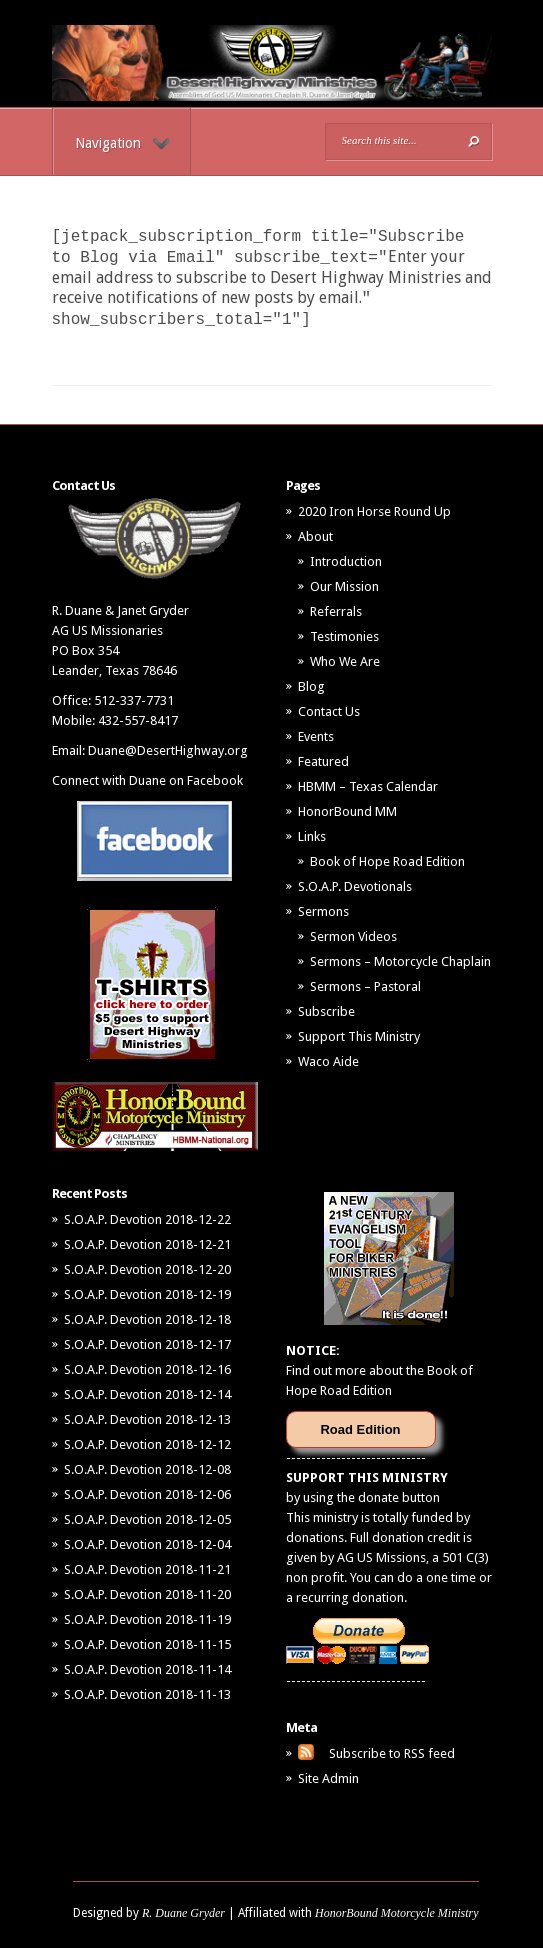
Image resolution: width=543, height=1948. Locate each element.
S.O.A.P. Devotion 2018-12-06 (147, 1494)
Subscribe (326, 1011)
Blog (311, 686)
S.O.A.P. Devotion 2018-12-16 (147, 1369)
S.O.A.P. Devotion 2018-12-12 (147, 1444)
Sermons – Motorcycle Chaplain (400, 961)
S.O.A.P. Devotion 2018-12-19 (147, 1294)
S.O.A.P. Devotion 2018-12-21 (147, 1244)
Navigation (122, 143)
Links (312, 836)
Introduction (346, 561)
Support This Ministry (359, 1036)
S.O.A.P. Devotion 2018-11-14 (147, 1669)
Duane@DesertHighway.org (168, 750)
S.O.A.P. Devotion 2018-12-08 (147, 1469)
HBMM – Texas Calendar (368, 786)
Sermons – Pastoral (365, 986)
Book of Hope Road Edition (387, 861)
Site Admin (328, 1778)
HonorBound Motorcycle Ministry (397, 1913)
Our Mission (344, 586)
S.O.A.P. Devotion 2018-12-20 (147, 1269)
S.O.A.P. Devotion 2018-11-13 (147, 1694)
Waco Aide (328, 1061)
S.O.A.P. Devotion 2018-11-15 (147, 1644)
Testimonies (344, 636)
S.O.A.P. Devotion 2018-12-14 (147, 1394)
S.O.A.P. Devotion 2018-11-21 (147, 1569)
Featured (323, 761)
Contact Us (329, 711)
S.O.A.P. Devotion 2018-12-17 (147, 1344)
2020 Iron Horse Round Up (374, 511)
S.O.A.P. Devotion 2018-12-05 (147, 1519)
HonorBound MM (347, 811)
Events (316, 736)
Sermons (323, 911)
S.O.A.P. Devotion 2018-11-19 (147, 1619)
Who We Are (345, 661)
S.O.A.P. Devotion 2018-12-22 (147, 1219)
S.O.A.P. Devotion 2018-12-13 (147, 1419)
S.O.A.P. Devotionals (355, 886)
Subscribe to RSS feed (392, 1753)
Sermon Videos (353, 936)
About (315, 536)
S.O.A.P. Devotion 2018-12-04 (147, 1544)
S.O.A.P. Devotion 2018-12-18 (147, 1319)
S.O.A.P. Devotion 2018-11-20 (147, 1594)
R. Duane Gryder (183, 1913)
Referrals (336, 611)
